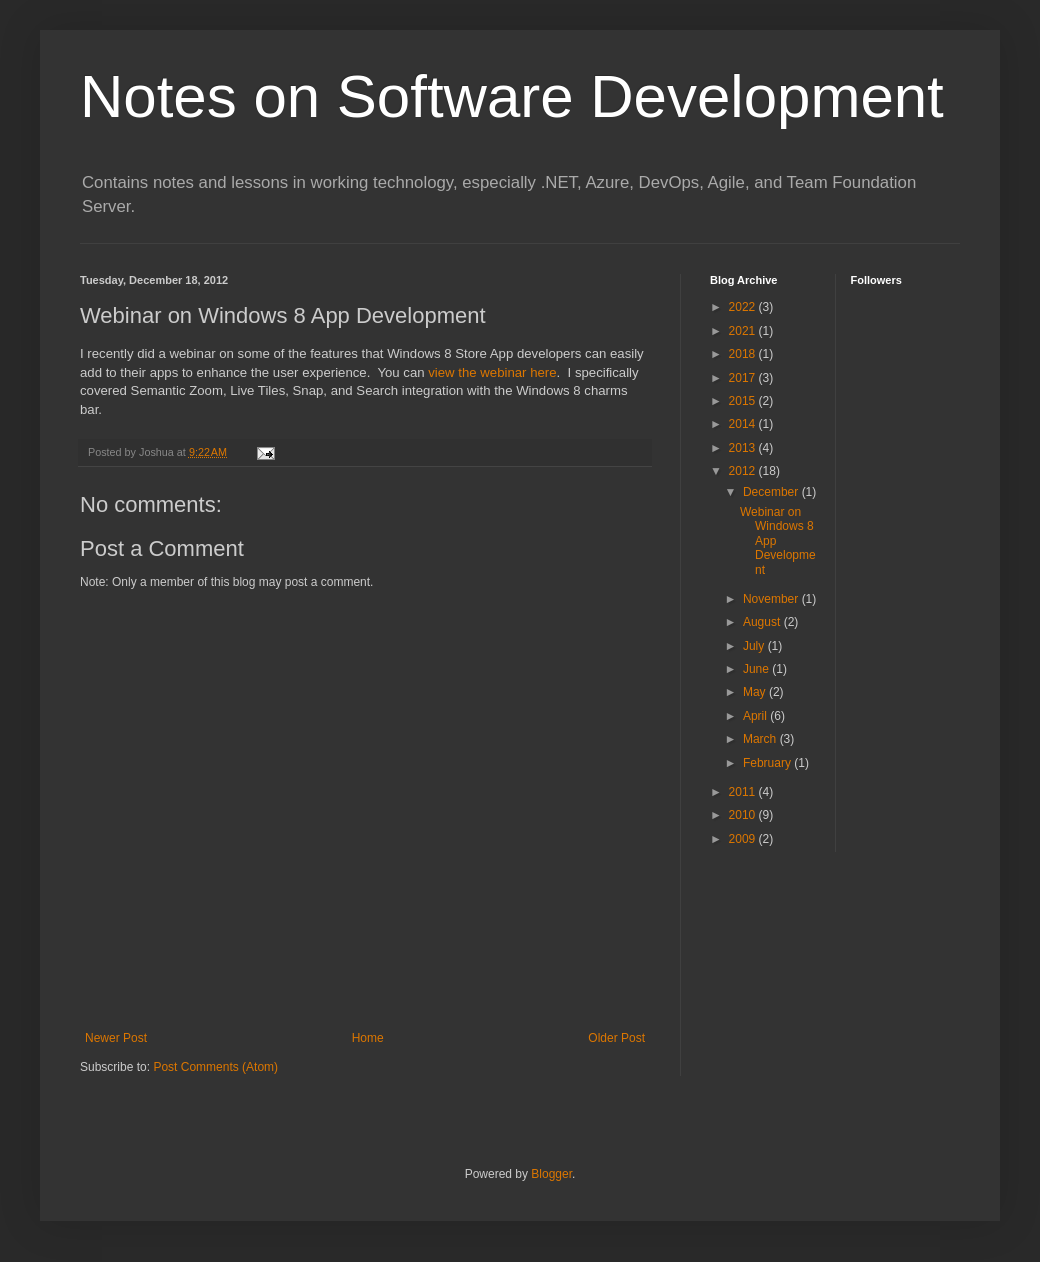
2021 (744, 331)
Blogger (551, 1174)
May (756, 692)
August (763, 622)
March (761, 739)
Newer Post (116, 1038)
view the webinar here (492, 372)
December (772, 492)
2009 (744, 839)
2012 (744, 471)
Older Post (616, 1038)
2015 (744, 401)
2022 (744, 307)
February (768, 763)
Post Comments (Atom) (215, 1067)
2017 (744, 378)
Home (368, 1038)
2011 (744, 792)
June (757, 669)
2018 (744, 354)
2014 (744, 424)
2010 (744, 815)
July (755, 646)
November (772, 599)
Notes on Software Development (512, 96)
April (756, 716)
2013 (744, 448)
